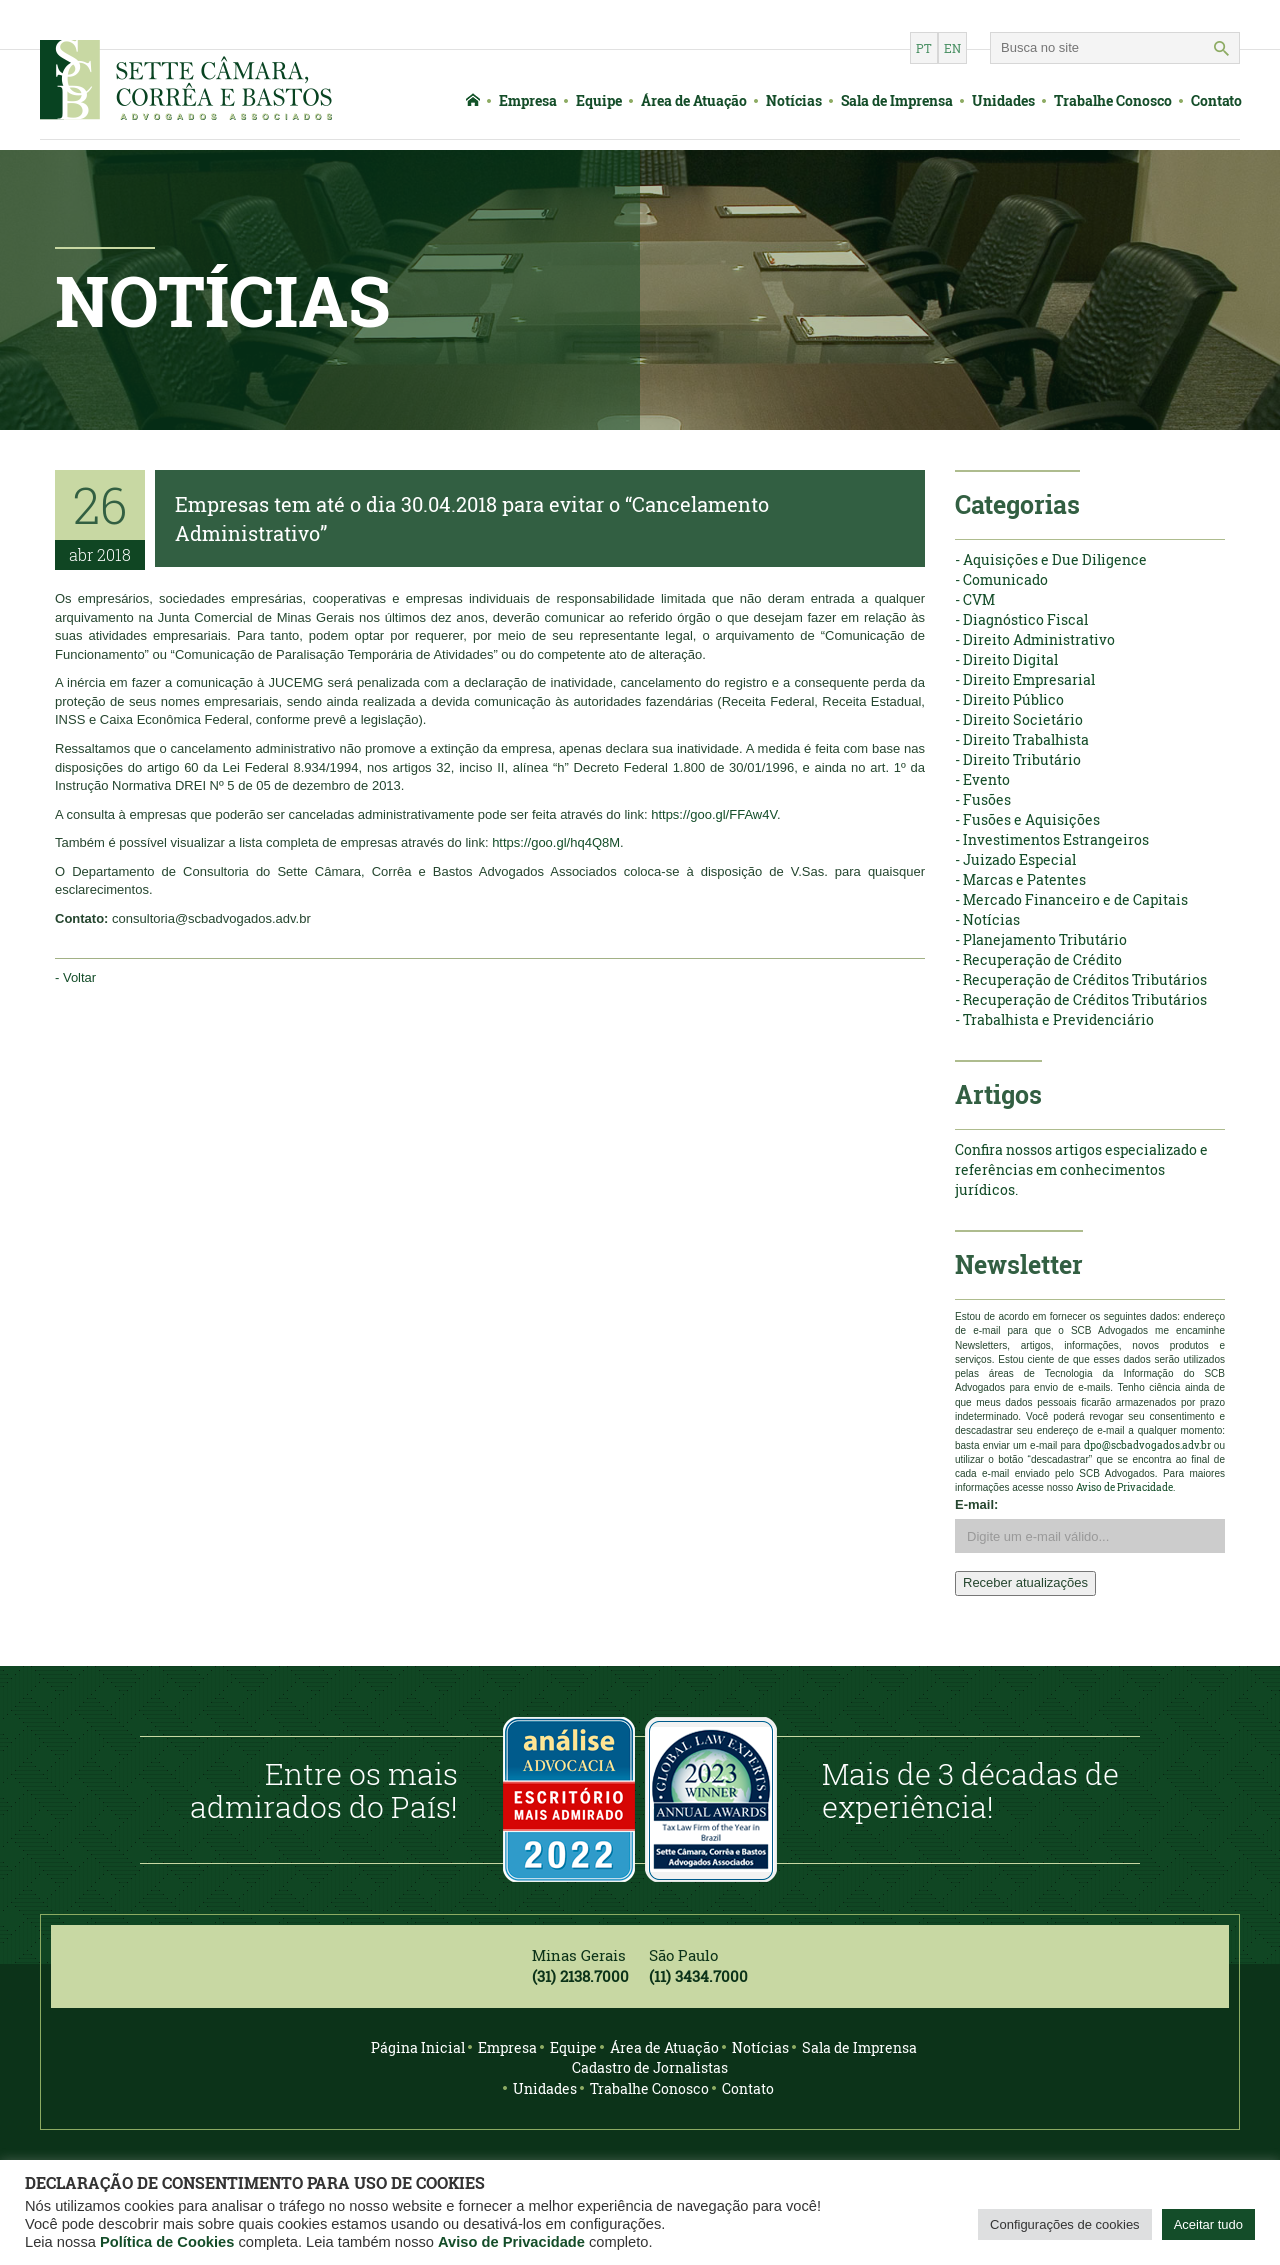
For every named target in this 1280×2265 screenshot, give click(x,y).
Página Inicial (418, 2047)
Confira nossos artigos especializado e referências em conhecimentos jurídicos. (1081, 1169)
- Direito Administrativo (1035, 639)
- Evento (982, 779)
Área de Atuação (694, 100)
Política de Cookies (167, 2242)
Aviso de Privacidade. (1125, 1487)
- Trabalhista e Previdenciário (1054, 1019)
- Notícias (987, 919)
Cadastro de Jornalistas (650, 2067)
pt (924, 48)
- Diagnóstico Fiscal (1021, 619)
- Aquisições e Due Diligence (1051, 559)
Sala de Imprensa (897, 100)
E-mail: (976, 1504)
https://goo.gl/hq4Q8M (556, 842)
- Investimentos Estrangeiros (1052, 839)
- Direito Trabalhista (1022, 739)
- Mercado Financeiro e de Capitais (1071, 899)
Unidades (1003, 100)
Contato (1216, 100)
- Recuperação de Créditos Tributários (1081, 979)
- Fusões (983, 799)
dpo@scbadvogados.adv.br (1147, 1445)
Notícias (794, 100)
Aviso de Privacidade (511, 2242)
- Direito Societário (1019, 719)
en (952, 48)
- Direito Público (1009, 699)
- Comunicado (1001, 579)
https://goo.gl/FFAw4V (714, 814)
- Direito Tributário (1018, 759)
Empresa (528, 100)
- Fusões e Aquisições (1027, 819)
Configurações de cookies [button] (1065, 2224)
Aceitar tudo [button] (1208, 2224)
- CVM (975, 599)
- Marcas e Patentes (1020, 879)
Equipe (599, 100)
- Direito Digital (1006, 659)
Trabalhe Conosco (1113, 100)
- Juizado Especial (1015, 859)
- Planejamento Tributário (1041, 939)
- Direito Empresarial (1025, 679)
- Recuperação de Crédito (1038, 959)
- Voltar (75, 977)
